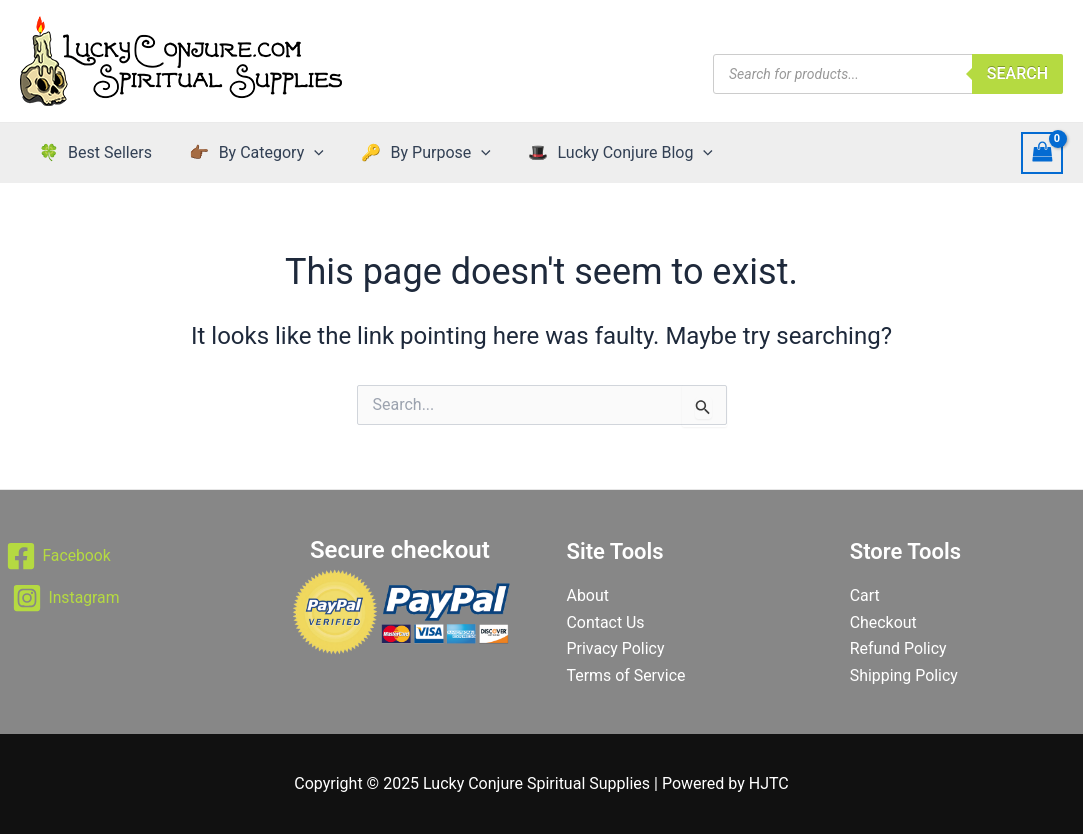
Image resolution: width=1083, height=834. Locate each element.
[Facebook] (59, 556)
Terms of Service (627, 675)
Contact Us (606, 622)
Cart (865, 595)
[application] (306, 153)
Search (1017, 73)
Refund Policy (898, 648)
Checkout (883, 622)
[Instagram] (66, 598)
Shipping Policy (904, 675)
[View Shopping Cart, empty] (1042, 152)
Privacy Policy (616, 648)
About (588, 595)
